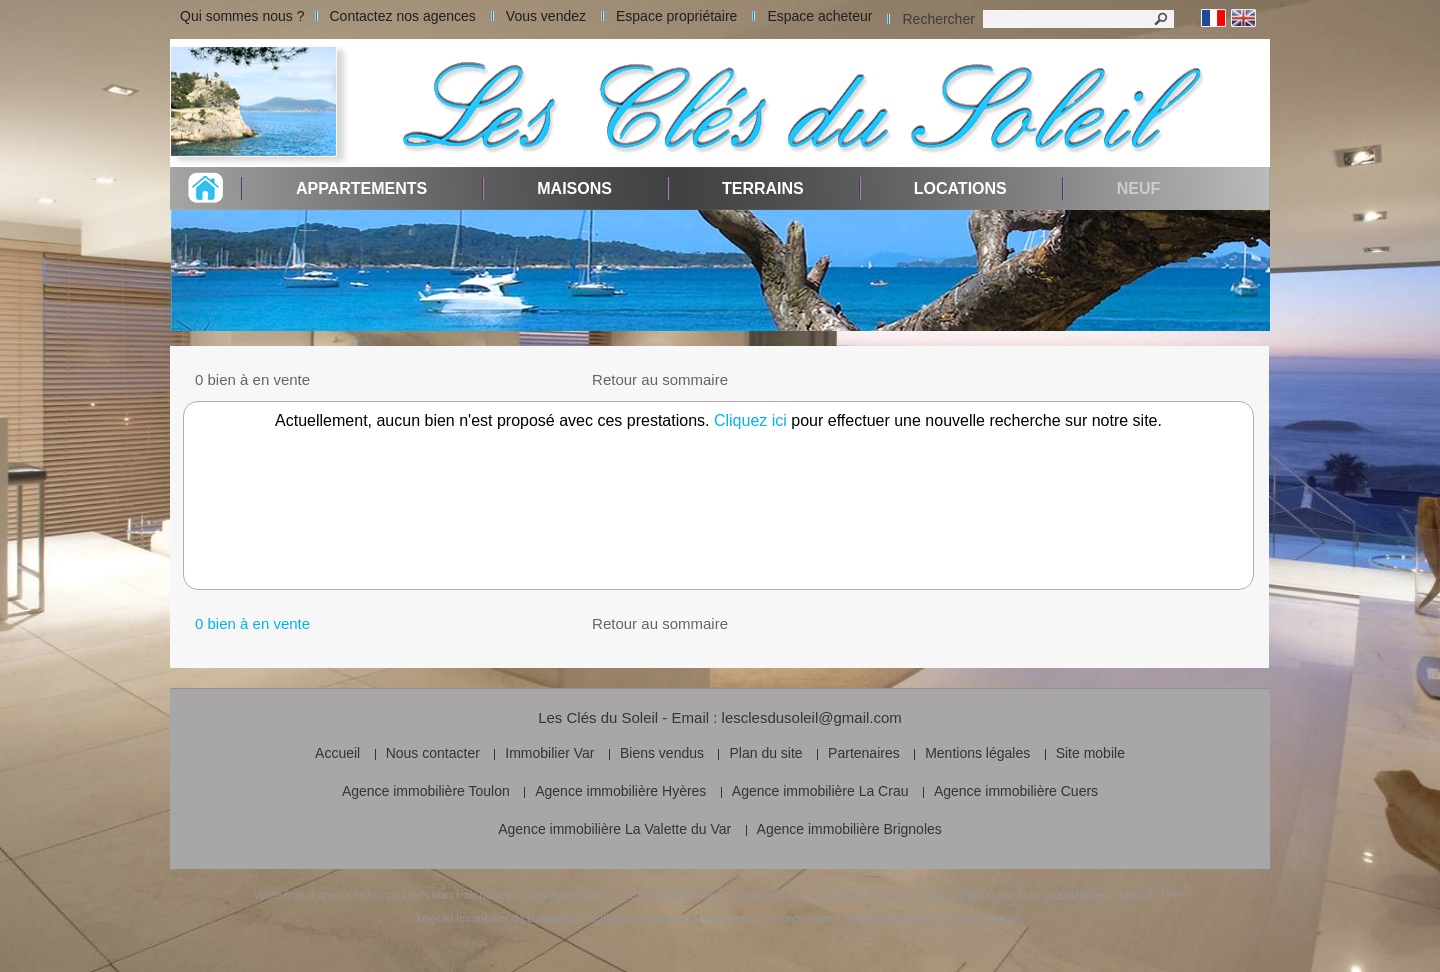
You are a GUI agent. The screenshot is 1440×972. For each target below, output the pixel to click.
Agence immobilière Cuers (1016, 791)
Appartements (361, 188)
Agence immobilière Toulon (426, 791)
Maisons (574, 188)
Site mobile (1090, 753)
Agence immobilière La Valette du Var (614, 829)
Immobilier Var (549, 753)
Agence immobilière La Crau (820, 791)
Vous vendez (546, 16)
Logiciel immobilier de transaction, (501, 918)
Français (1213, 18)
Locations (960, 188)
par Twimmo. (991, 918)
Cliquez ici (750, 420)
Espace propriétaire (676, 16)
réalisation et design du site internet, (676, 918)
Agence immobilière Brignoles (849, 829)
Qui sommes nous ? (242, 16)
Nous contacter (433, 753)
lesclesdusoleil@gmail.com (812, 717)
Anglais (1243, 18)
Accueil (337, 753)
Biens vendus (662, 753)
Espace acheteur (819, 16)
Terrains (763, 188)
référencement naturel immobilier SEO (862, 918)
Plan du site (765, 753)
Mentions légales (977, 753)
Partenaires (864, 753)
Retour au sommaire (660, 379)
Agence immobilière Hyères (620, 791)
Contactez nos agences (403, 16)
